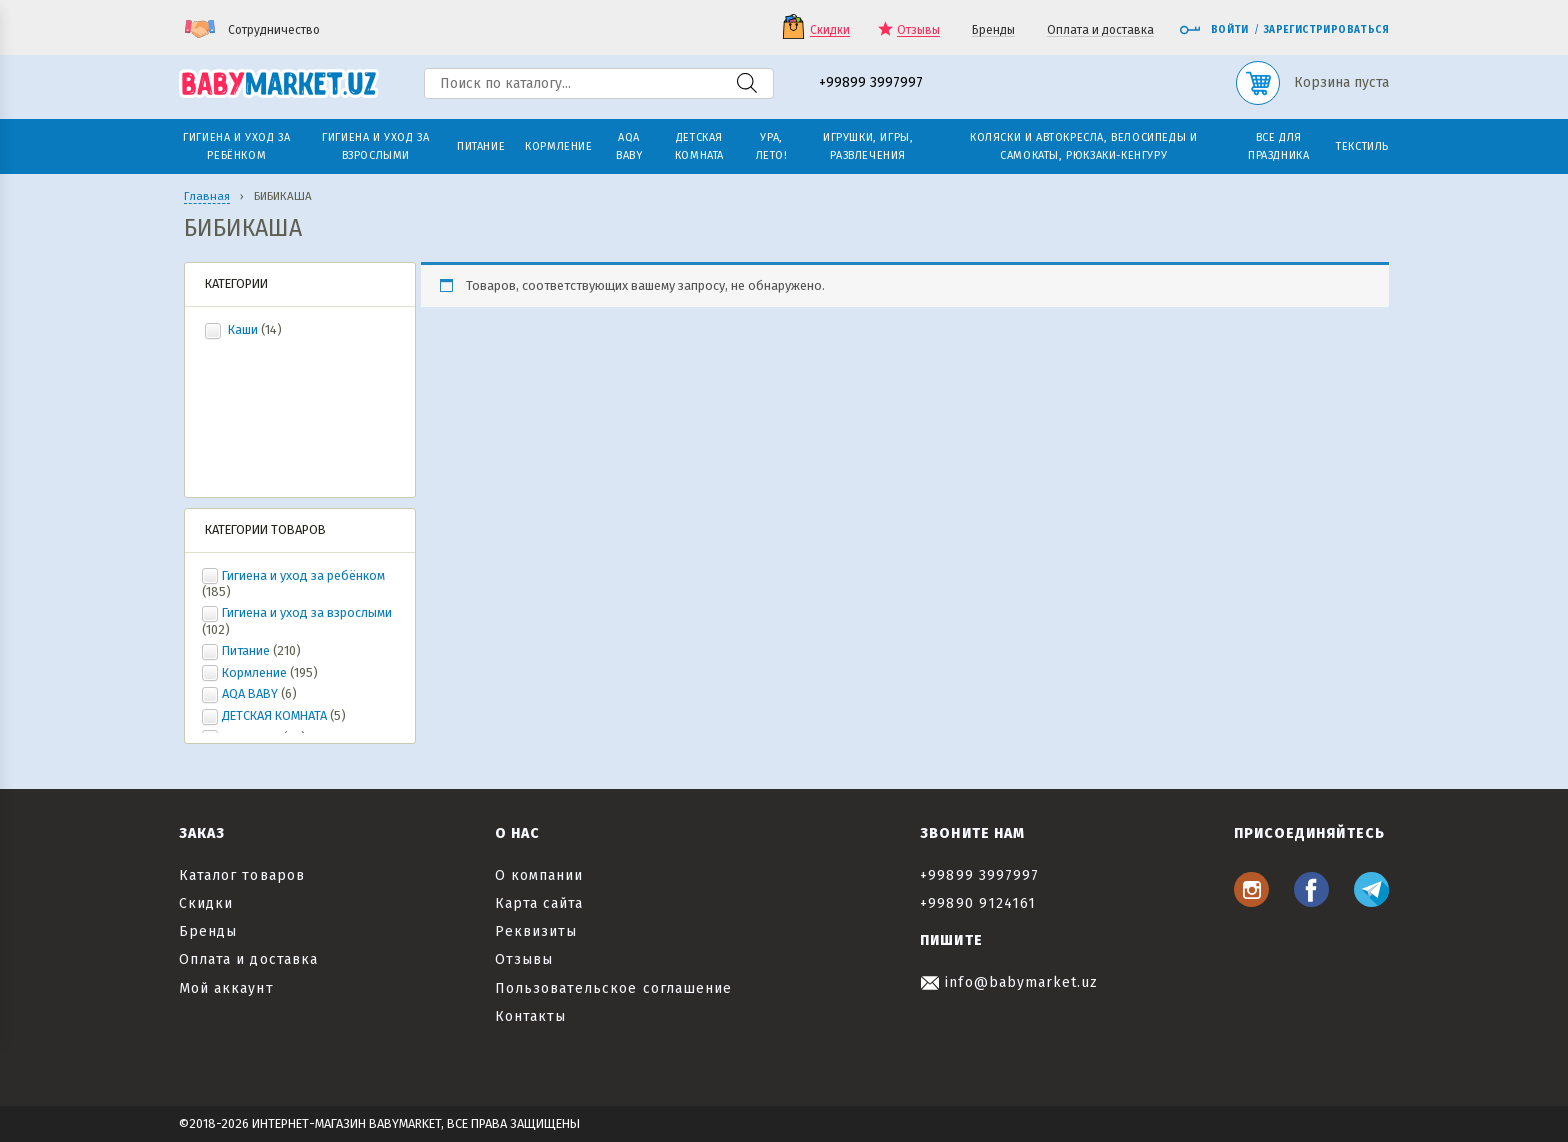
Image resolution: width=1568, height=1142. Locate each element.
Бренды (993, 30)
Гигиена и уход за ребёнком (303, 575)
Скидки (830, 30)
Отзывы (918, 30)
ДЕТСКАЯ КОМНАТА (274, 715)
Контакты (530, 1016)
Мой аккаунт (226, 988)
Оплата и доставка (1100, 30)
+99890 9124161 (978, 903)
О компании (539, 875)
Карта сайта (539, 903)
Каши (243, 329)
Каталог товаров (242, 875)
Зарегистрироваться (1326, 30)
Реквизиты (536, 931)
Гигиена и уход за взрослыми (307, 612)
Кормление (254, 672)
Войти (1214, 30)
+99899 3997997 (871, 83)
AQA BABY (250, 693)
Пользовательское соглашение (613, 988)
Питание (246, 650)
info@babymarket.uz (1009, 982)
